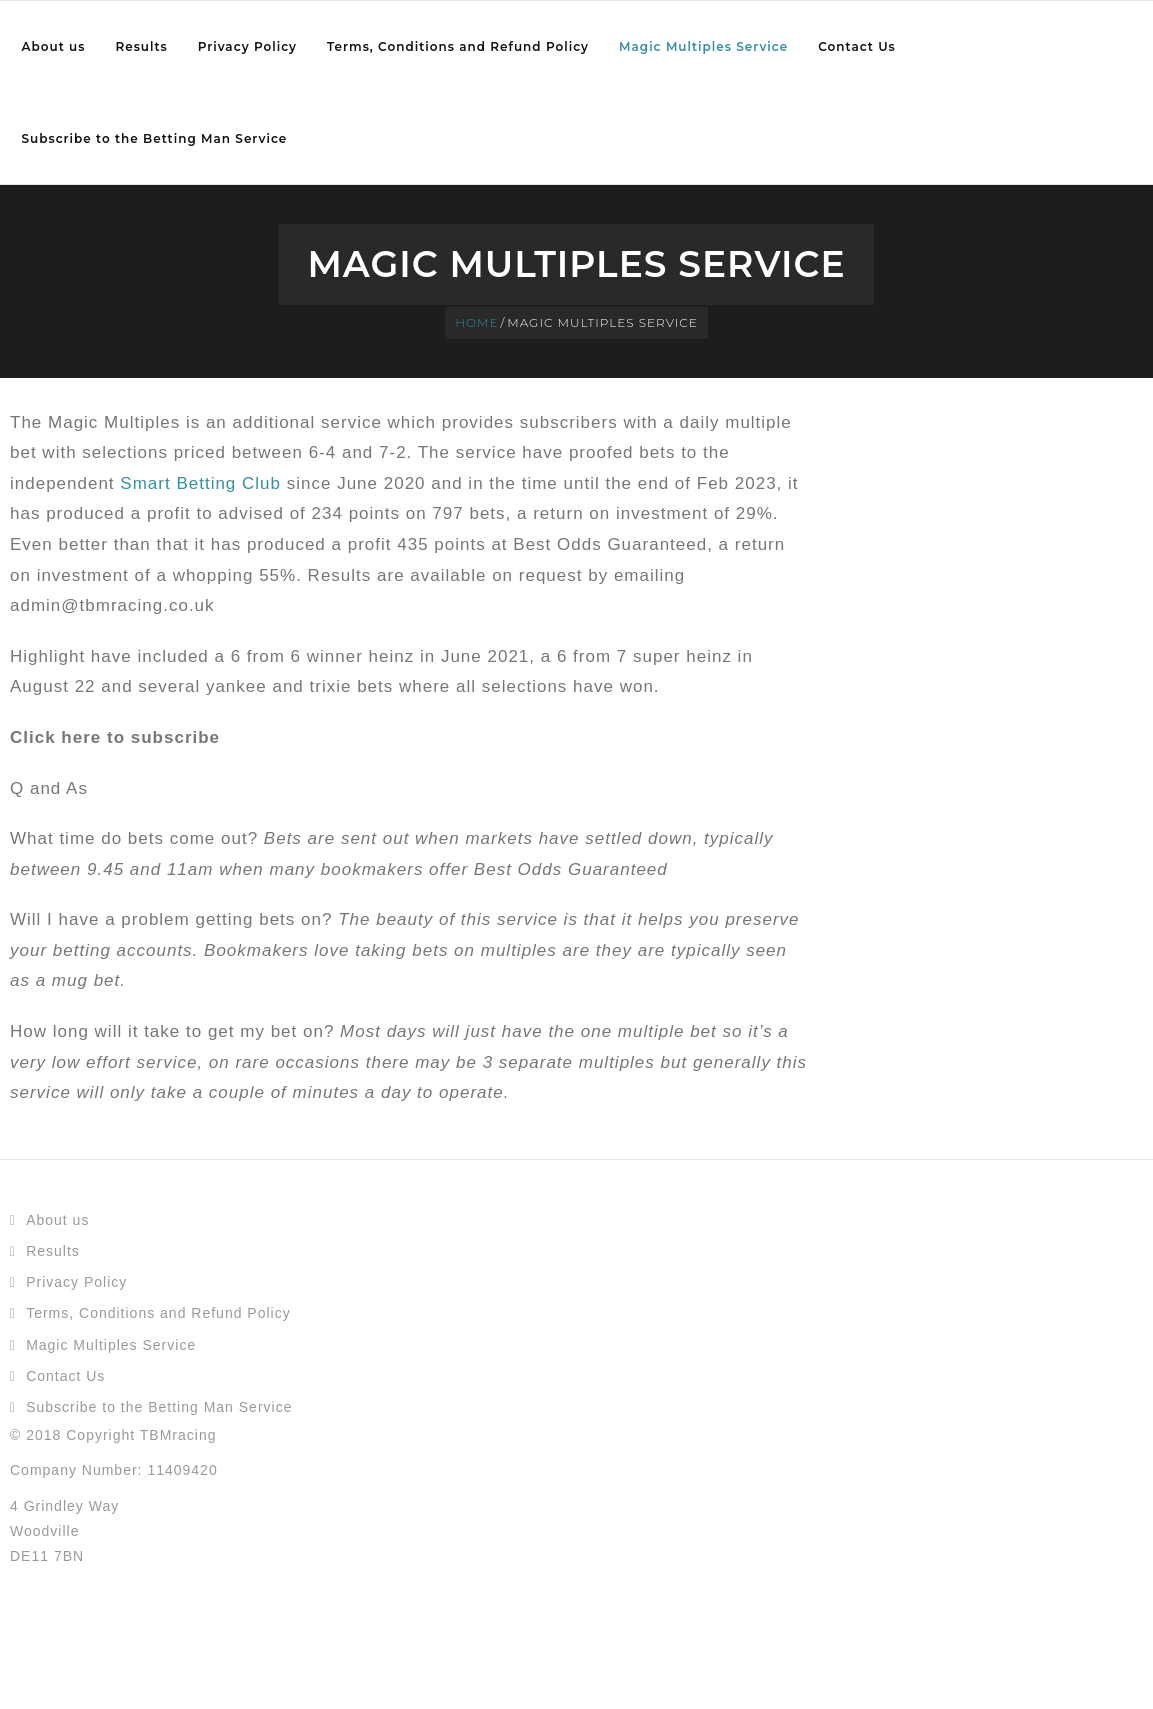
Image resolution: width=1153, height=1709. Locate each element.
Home (476, 322)
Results (53, 1251)
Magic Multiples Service (111, 1345)
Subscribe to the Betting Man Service (159, 1407)
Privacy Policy (76, 1282)
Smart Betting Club (200, 483)
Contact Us (65, 1376)
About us (57, 1220)
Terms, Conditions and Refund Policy (158, 1313)
